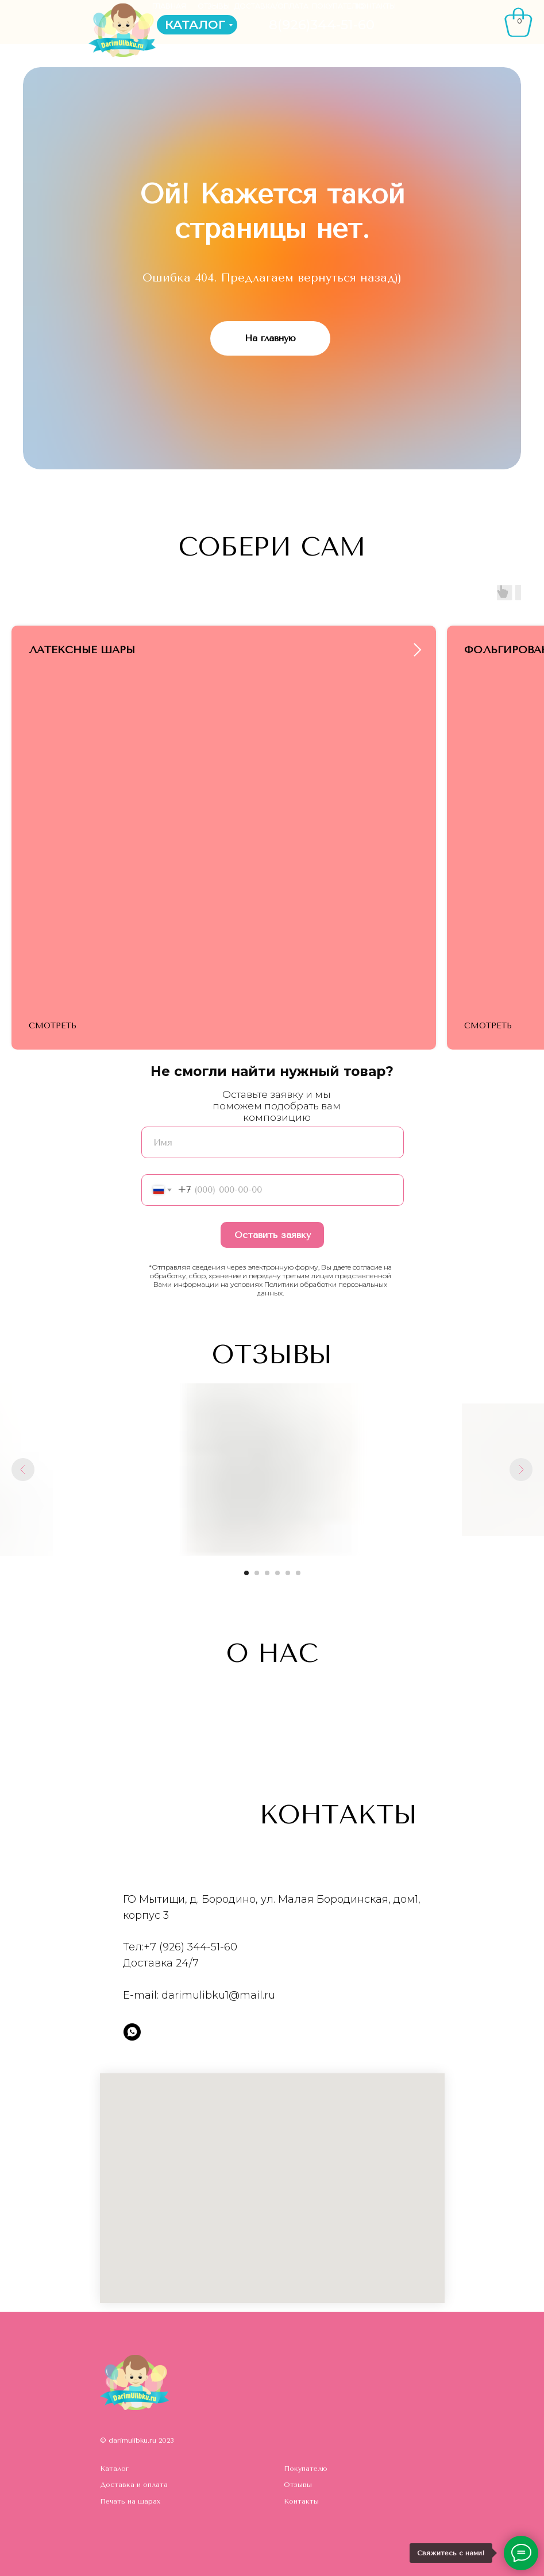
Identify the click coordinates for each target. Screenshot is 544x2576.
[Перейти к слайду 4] (277, 1573)
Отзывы (298, 2485)
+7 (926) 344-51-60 (190, 1947)
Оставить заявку (272, 1234)
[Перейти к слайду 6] (298, 1573)
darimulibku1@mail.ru (218, 1995)
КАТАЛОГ (195, 24)
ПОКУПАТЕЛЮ (338, 6)
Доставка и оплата (134, 2485)
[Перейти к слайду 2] (256, 1573)
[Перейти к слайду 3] (267, 1573)
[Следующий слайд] (521, 1469)
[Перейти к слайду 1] (246, 1573)
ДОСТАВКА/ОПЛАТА (271, 6)
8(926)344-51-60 (322, 25)
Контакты (301, 2501)
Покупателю (305, 2469)
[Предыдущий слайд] (22, 1469)
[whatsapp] (132, 2032)
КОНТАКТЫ (376, 6)
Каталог (114, 2469)
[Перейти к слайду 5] (287, 1573)
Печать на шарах (130, 2501)
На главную (270, 338)
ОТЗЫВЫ (214, 6)
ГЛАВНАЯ (169, 6)
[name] (272, 1142)
